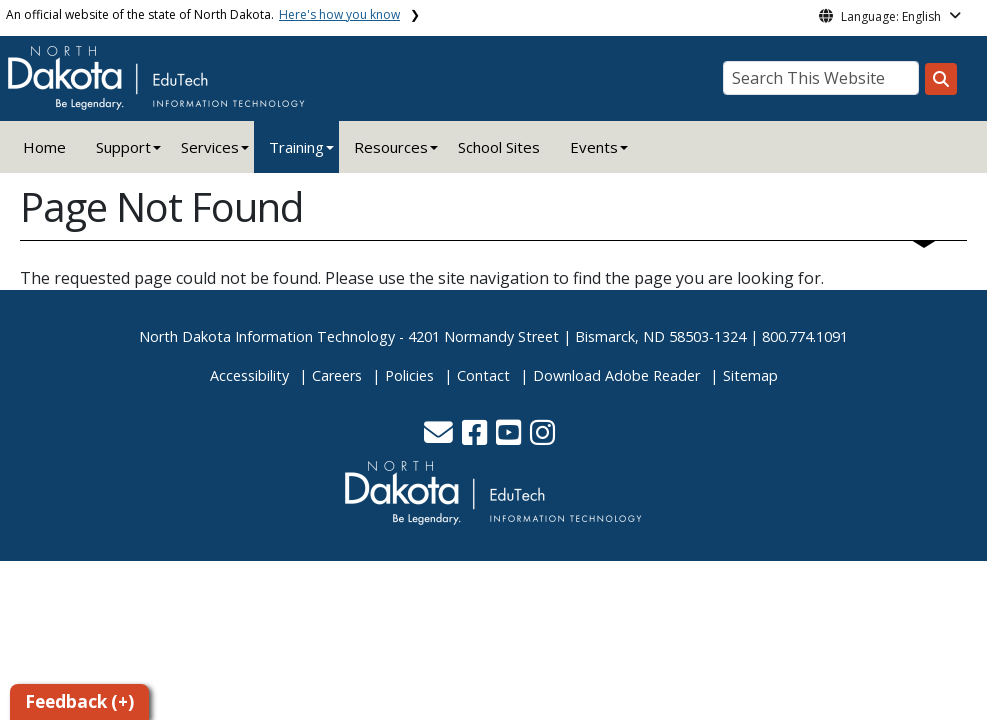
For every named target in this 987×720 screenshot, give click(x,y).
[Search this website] (941, 79)
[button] (440, 437)
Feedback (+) (79, 701)
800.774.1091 (805, 336)
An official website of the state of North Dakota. (203, 14)
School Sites (499, 147)
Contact (483, 375)
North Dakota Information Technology (267, 336)
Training (296, 147)
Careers (337, 375)
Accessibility (249, 375)
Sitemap (750, 375)
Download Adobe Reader (616, 375)
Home (44, 147)
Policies (409, 375)
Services (210, 147)
